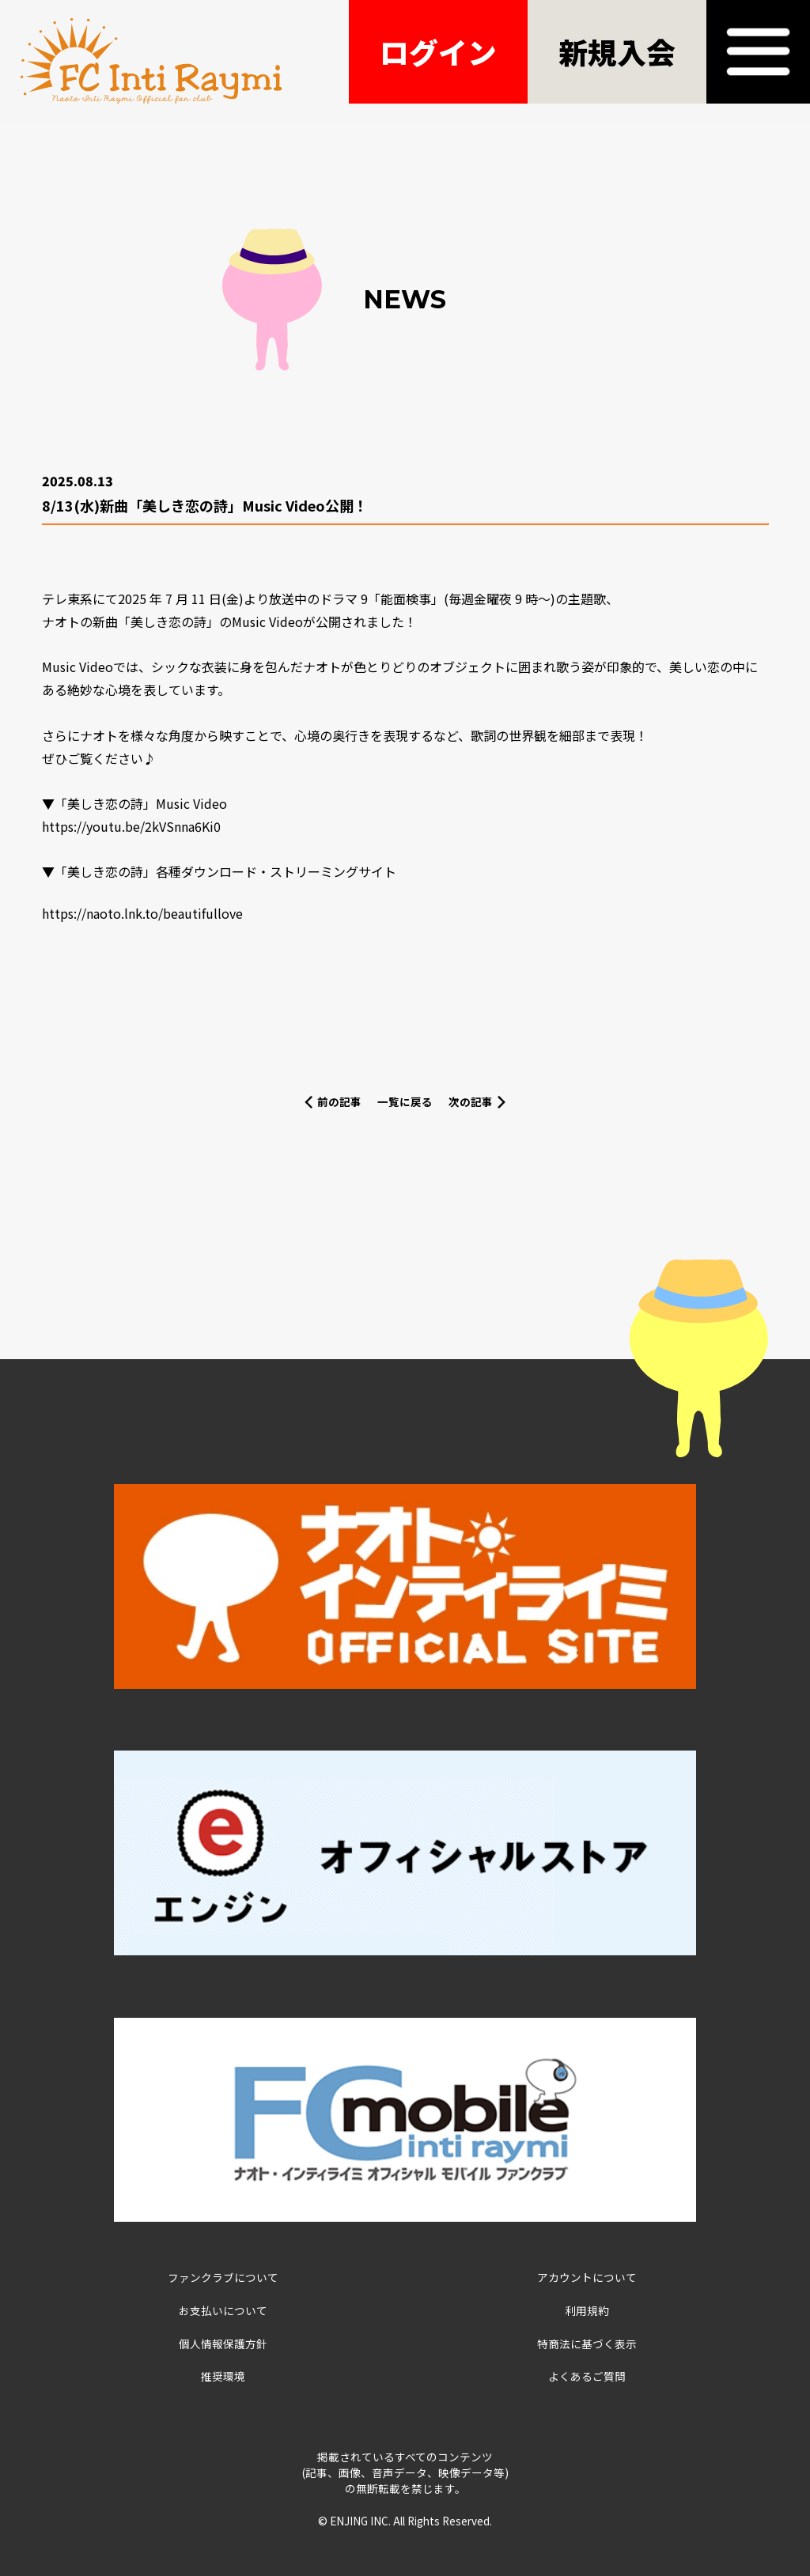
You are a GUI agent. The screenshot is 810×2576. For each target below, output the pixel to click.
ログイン (438, 51)
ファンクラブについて (223, 2277)
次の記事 (471, 1101)
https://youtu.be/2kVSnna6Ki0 (131, 826)
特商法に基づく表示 (587, 2343)
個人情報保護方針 (223, 2343)
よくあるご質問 (587, 2376)
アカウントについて (587, 2277)
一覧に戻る (405, 1101)
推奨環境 (223, 2376)
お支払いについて (223, 2310)
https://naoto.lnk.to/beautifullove (142, 913)
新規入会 (617, 51)
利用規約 (587, 2310)
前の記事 (339, 1101)
